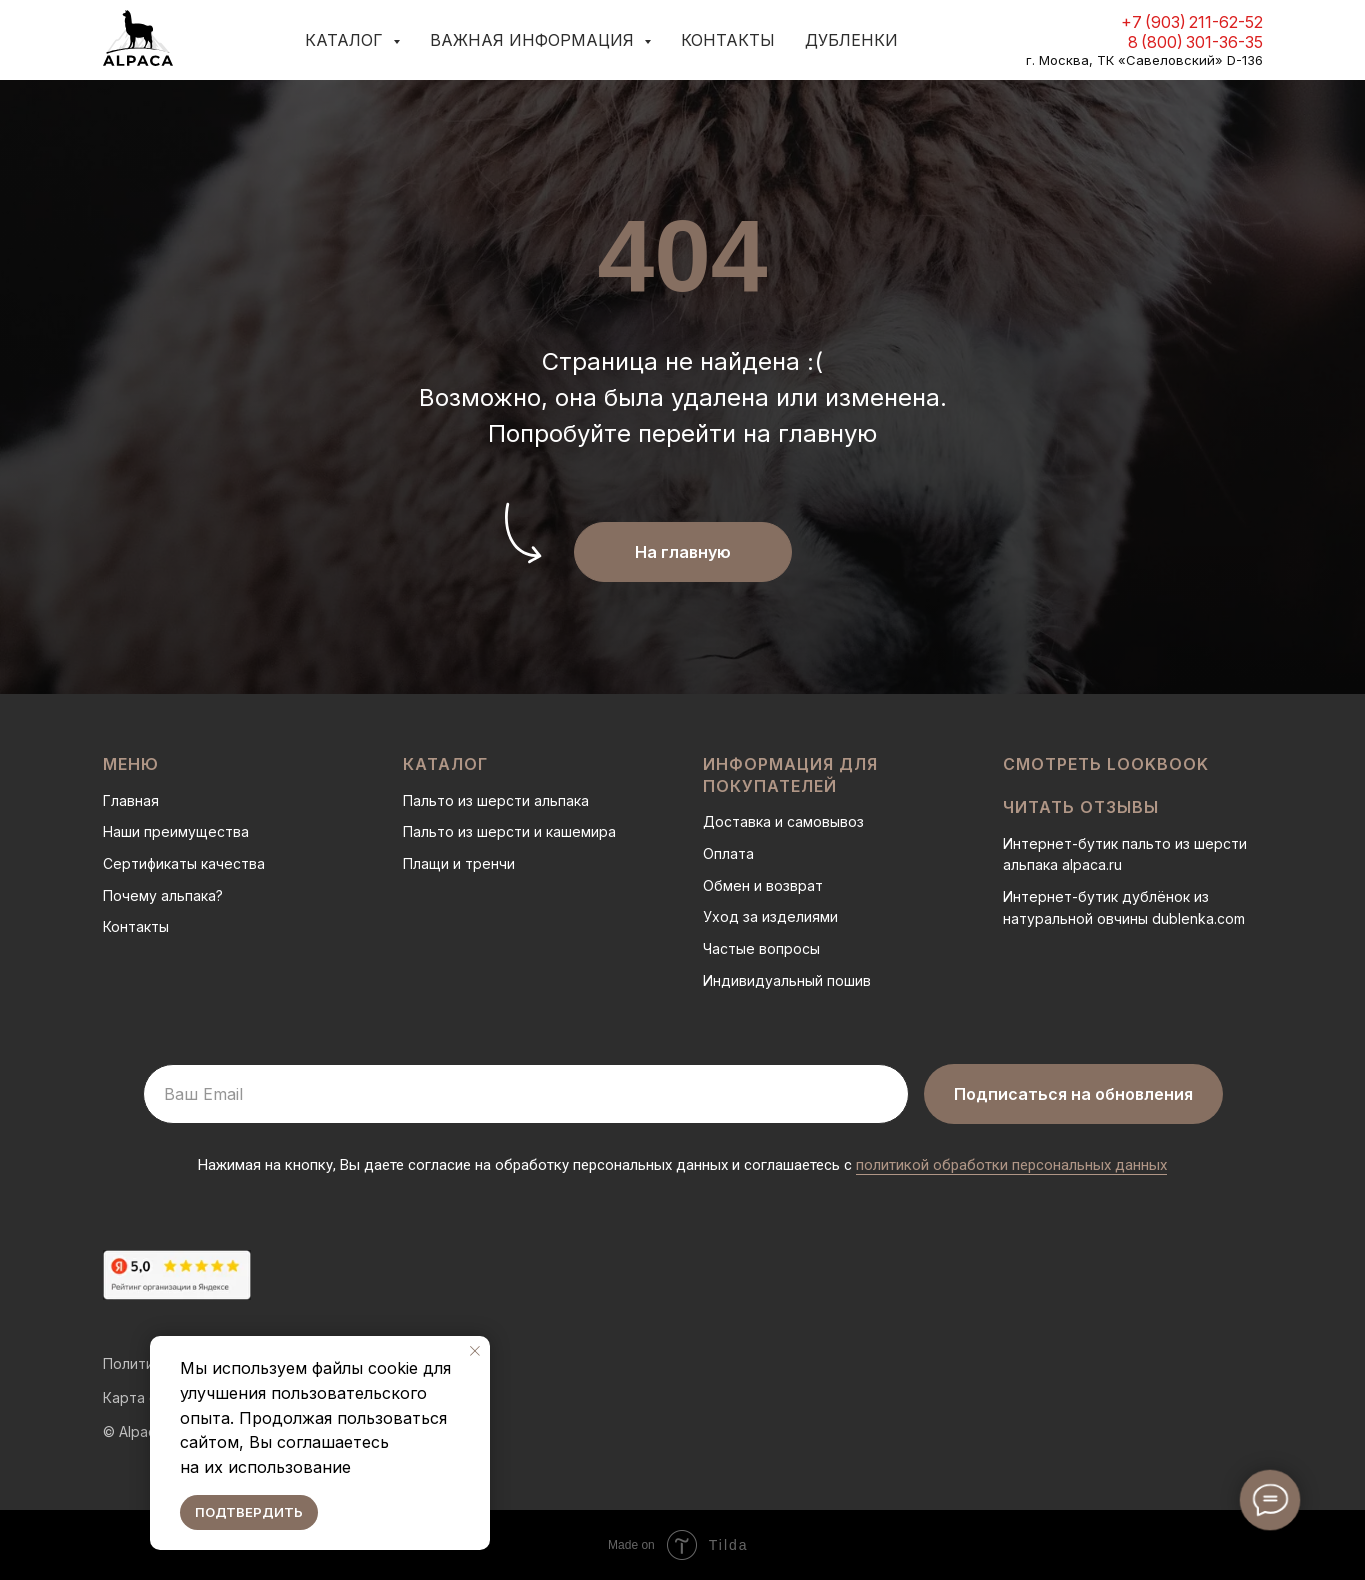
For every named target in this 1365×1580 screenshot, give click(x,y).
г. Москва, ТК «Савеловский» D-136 (1144, 60)
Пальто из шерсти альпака (496, 800)
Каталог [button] (346, 40)
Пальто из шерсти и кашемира (509, 831)
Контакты (728, 40)
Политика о (142, 1363)
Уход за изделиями (770, 916)
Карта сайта (146, 1397)
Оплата (728, 853)
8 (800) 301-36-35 (1195, 42)
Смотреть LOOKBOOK (1106, 764)
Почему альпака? (163, 895)
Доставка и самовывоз (783, 821)
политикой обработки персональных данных (1011, 1165)
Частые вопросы (761, 948)
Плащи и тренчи (459, 863)
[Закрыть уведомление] (475, 1351)
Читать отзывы (1081, 807)
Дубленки (851, 40)
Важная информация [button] (534, 40)
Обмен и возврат (763, 885)
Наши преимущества (176, 831)
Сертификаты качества (184, 863)
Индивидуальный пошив (787, 980)
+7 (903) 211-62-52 (1192, 22)
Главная (131, 800)
